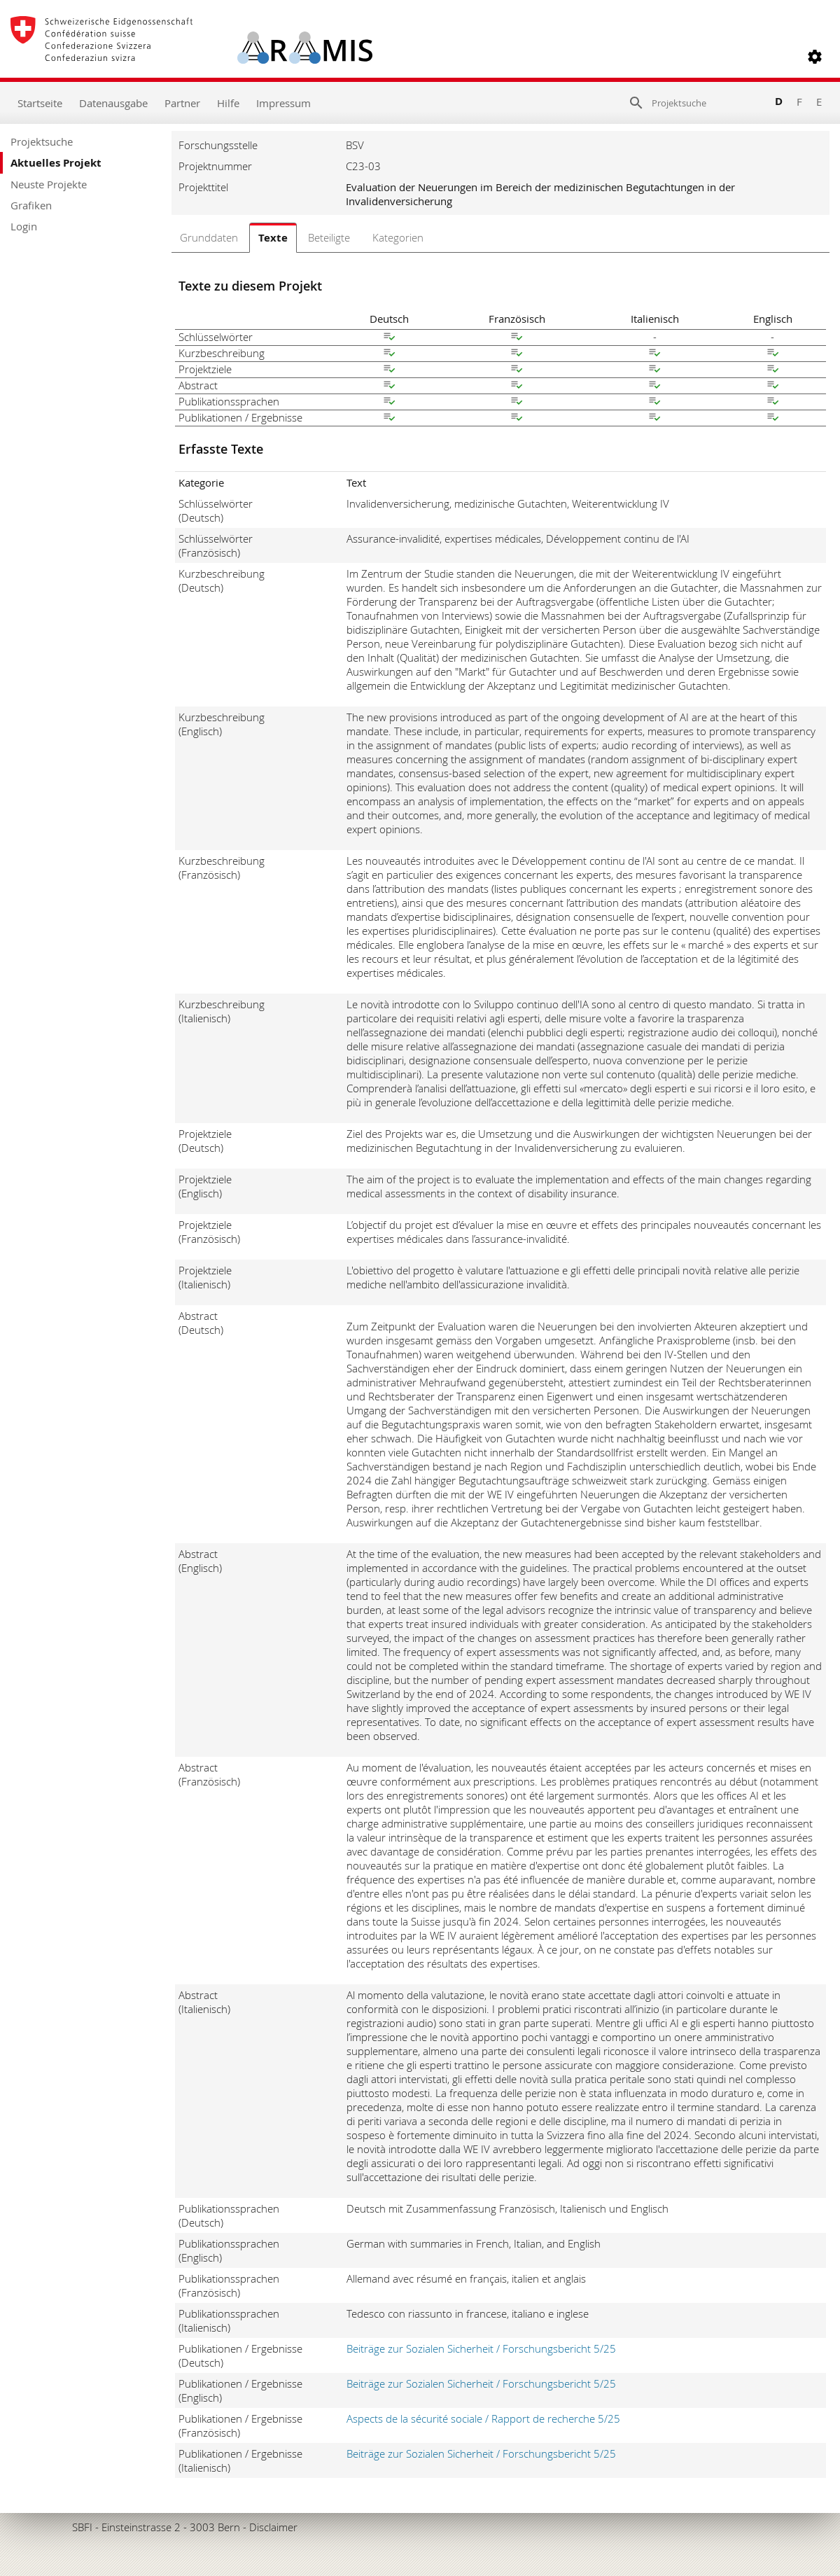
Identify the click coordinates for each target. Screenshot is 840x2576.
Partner (182, 103)
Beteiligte (329, 237)
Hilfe (228, 103)
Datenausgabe (113, 103)
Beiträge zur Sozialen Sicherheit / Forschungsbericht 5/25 (481, 2348)
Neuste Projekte (48, 184)
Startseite (40, 103)
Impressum (283, 103)
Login (23, 226)
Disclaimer (273, 2527)
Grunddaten (209, 237)
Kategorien (398, 237)
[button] (815, 57)
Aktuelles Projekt (56, 162)
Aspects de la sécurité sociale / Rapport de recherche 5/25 (483, 2418)
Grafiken (31, 205)
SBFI (82, 2527)
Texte (273, 237)
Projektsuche (41, 141)
